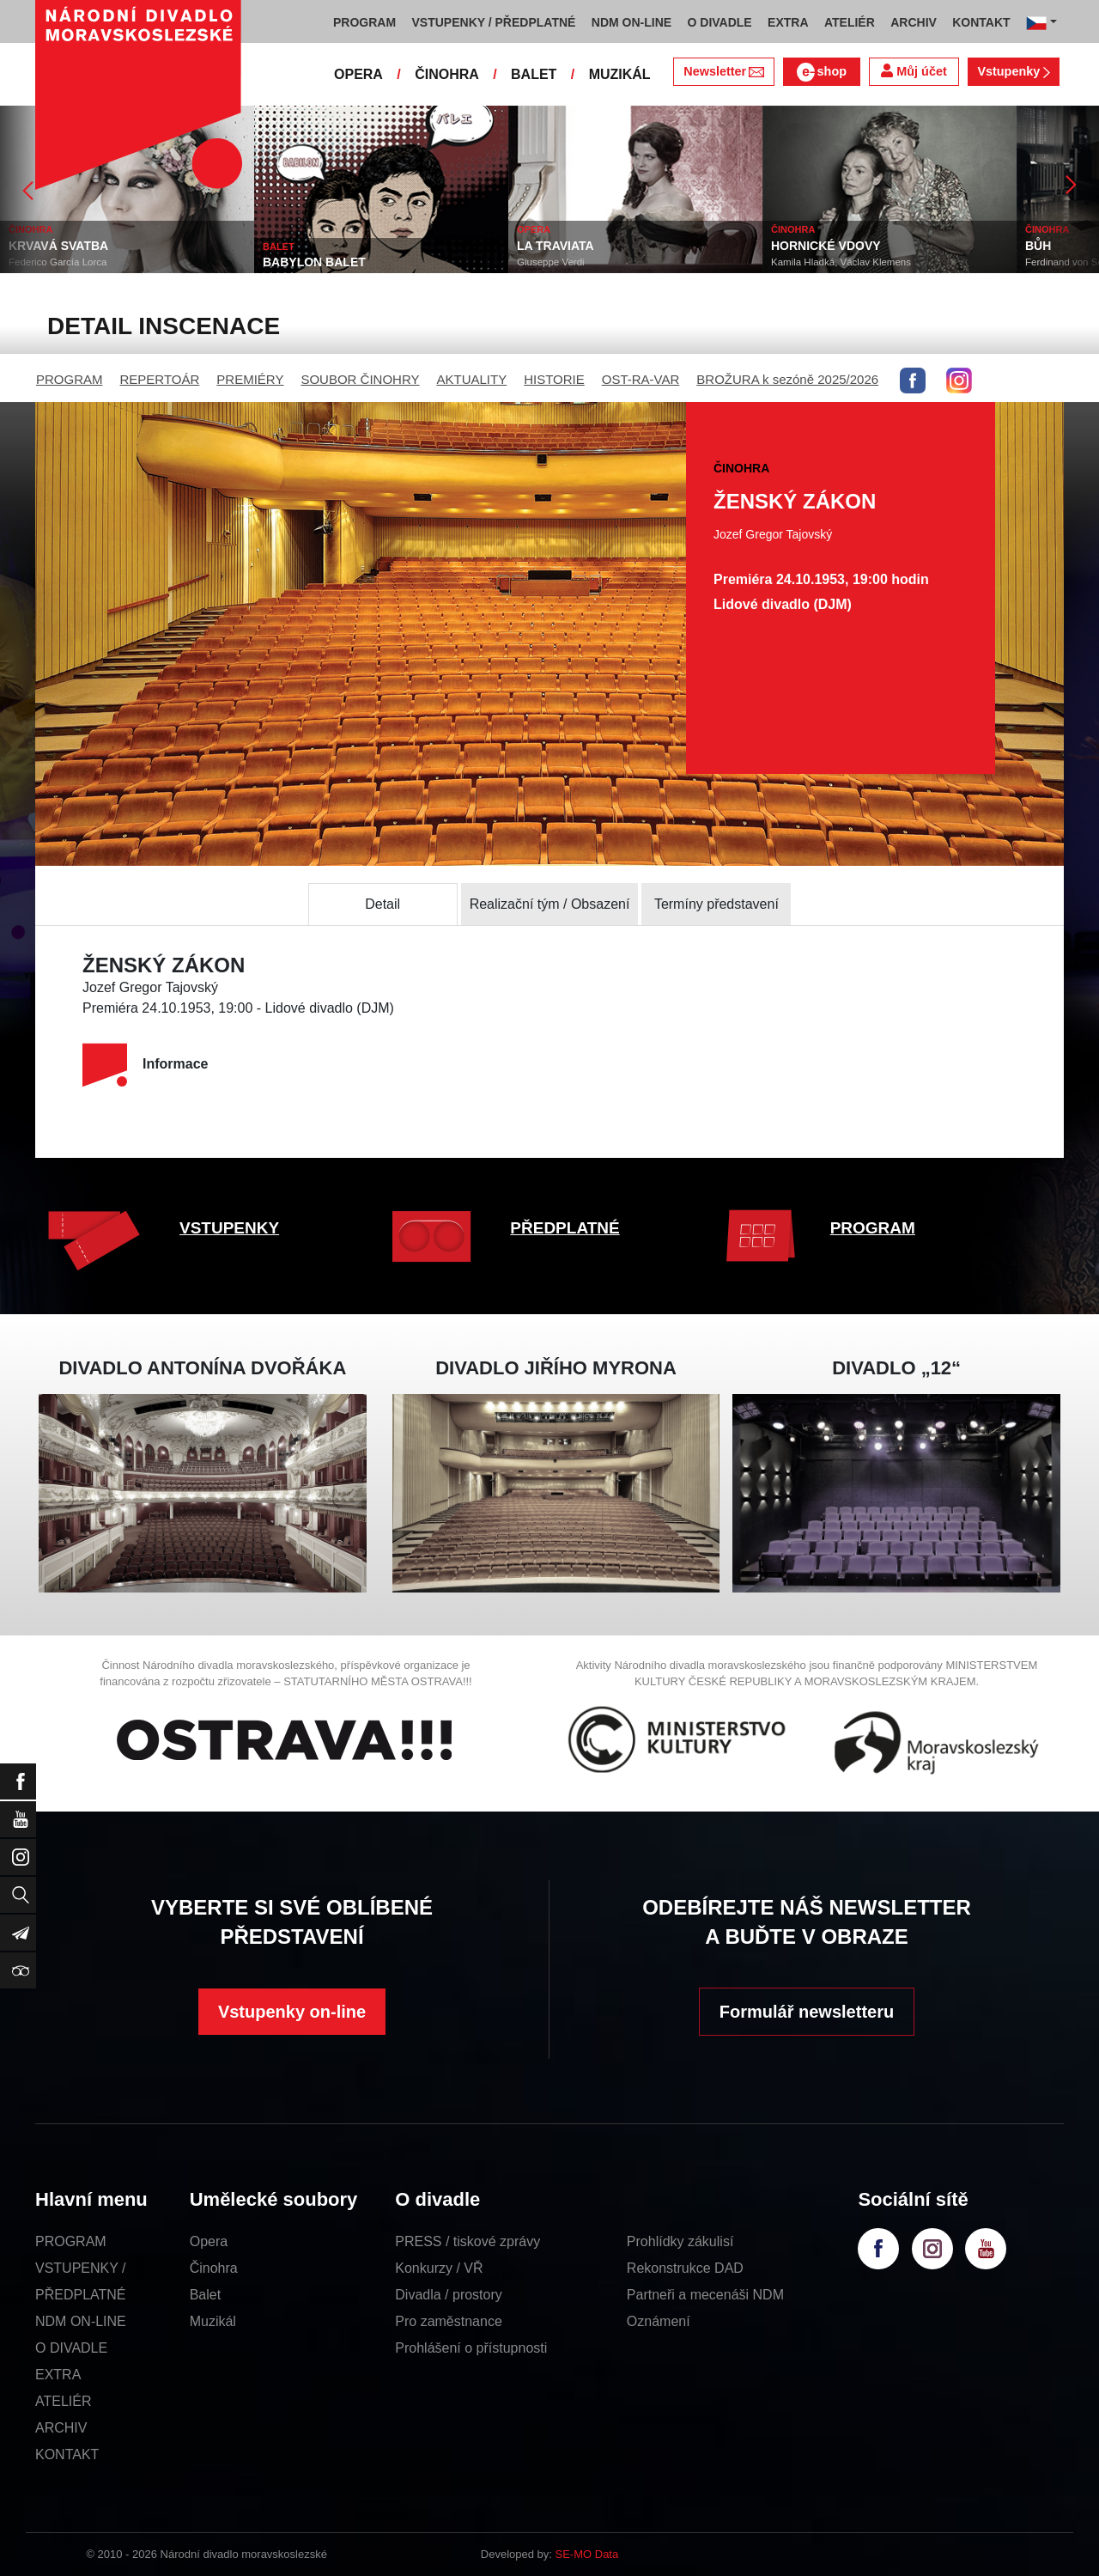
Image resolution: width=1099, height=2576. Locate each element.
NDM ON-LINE (80, 2321)
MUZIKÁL (620, 74)
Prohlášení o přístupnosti (471, 2348)
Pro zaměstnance (448, 2321)
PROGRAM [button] (364, 22)
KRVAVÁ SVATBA (58, 246)
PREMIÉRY (249, 379)
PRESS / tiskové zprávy (467, 2241)
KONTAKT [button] (981, 22)
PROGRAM (69, 379)
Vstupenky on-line (292, 2011)
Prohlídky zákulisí (680, 2241)
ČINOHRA (447, 74)
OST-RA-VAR (641, 379)
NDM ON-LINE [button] (631, 22)
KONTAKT (67, 2454)
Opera (209, 2241)
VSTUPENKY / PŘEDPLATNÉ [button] (494, 22)
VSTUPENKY (229, 1228)
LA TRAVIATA (555, 246)
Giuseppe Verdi (551, 262)
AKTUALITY (471, 379)
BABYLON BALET (314, 262)
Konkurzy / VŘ (439, 2268)
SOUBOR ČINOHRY (360, 379)
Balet (205, 2294)
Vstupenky (1013, 71)
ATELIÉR (63, 2401)
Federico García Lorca (57, 262)
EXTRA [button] (788, 22)
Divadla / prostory (448, 2294)
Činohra (214, 2268)
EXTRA (58, 2374)
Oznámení (658, 2321)
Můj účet (913, 71)
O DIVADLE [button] (720, 22)
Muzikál (213, 2321)
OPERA (358, 74)
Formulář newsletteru (807, 2011)
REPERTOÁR (160, 379)
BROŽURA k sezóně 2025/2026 (787, 379)
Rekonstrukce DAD (685, 2268)
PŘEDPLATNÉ (564, 1228)
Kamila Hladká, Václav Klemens (841, 262)
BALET (533, 74)
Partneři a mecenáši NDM (705, 2294)
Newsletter (723, 71)
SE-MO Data (587, 2554)
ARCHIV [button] (913, 22)
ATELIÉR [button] (849, 22)
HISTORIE (554, 379)
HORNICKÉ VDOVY (826, 246)
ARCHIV (61, 2428)
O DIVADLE (71, 2348)
